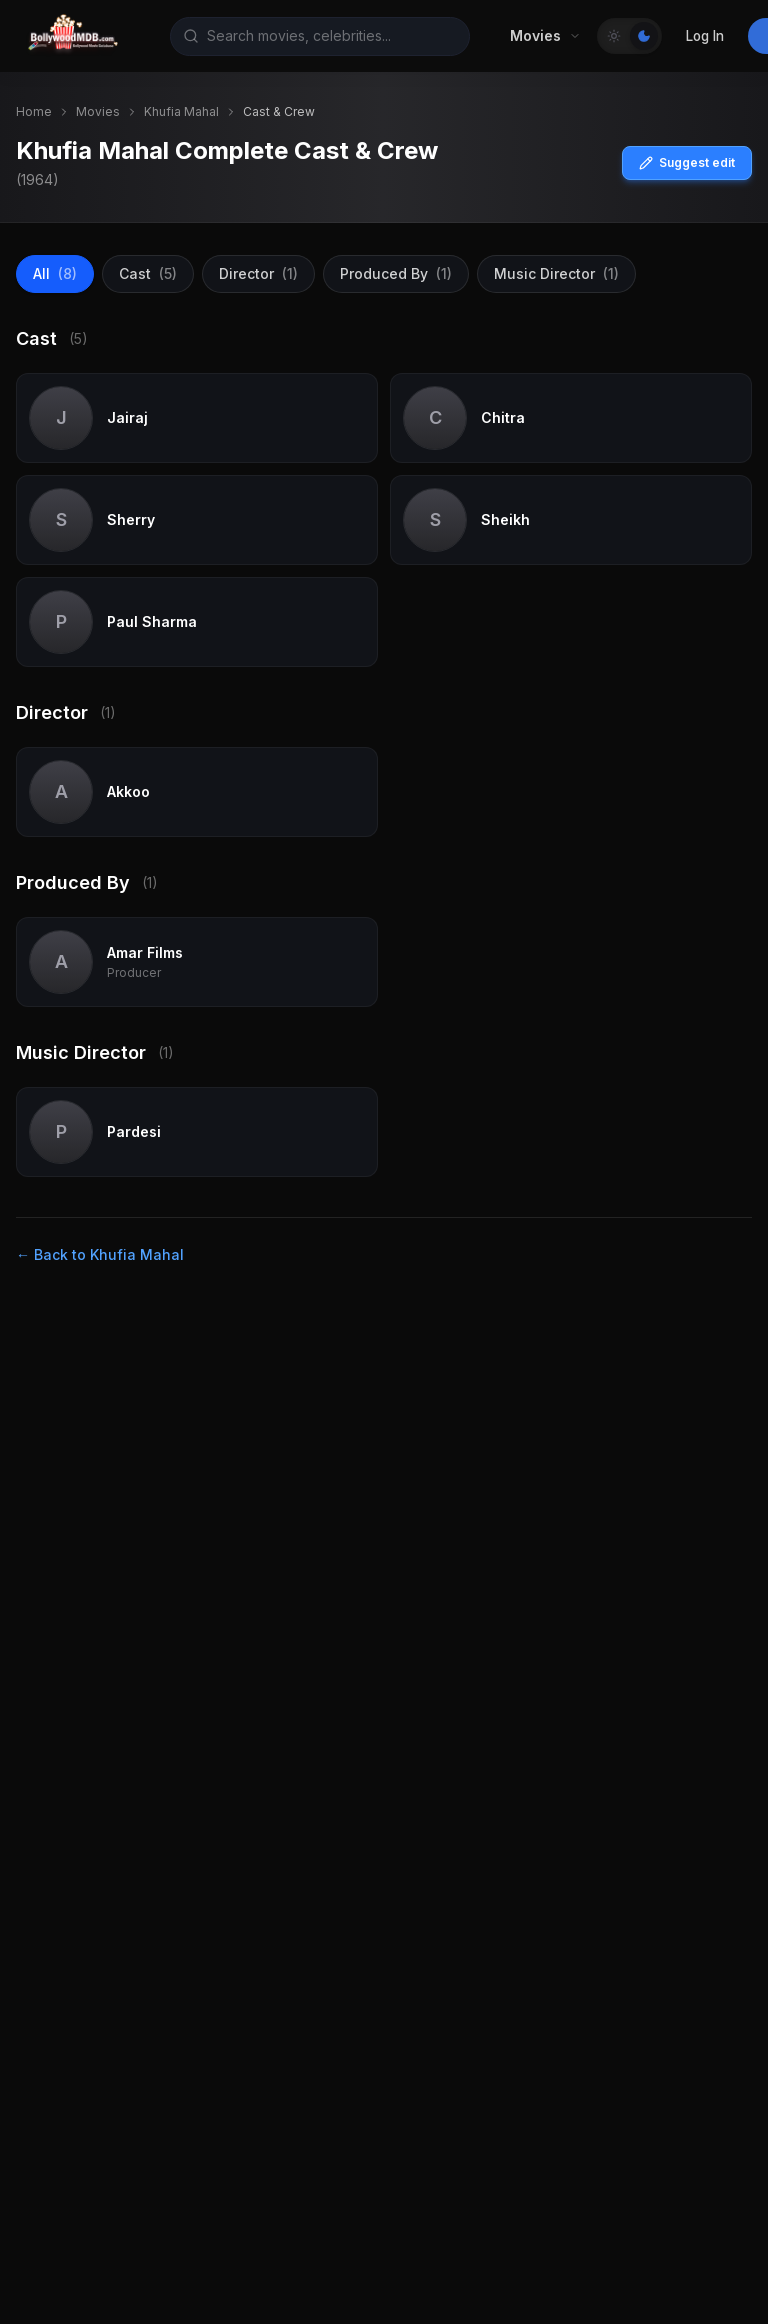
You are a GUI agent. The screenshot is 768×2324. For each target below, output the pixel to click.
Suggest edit (687, 162)
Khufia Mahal (181, 111)
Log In (705, 36)
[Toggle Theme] (629, 36)
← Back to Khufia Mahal (100, 1254)
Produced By (396, 273)
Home (34, 111)
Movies (98, 111)
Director (258, 273)
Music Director (556, 273)
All (55, 273)
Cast (148, 273)
